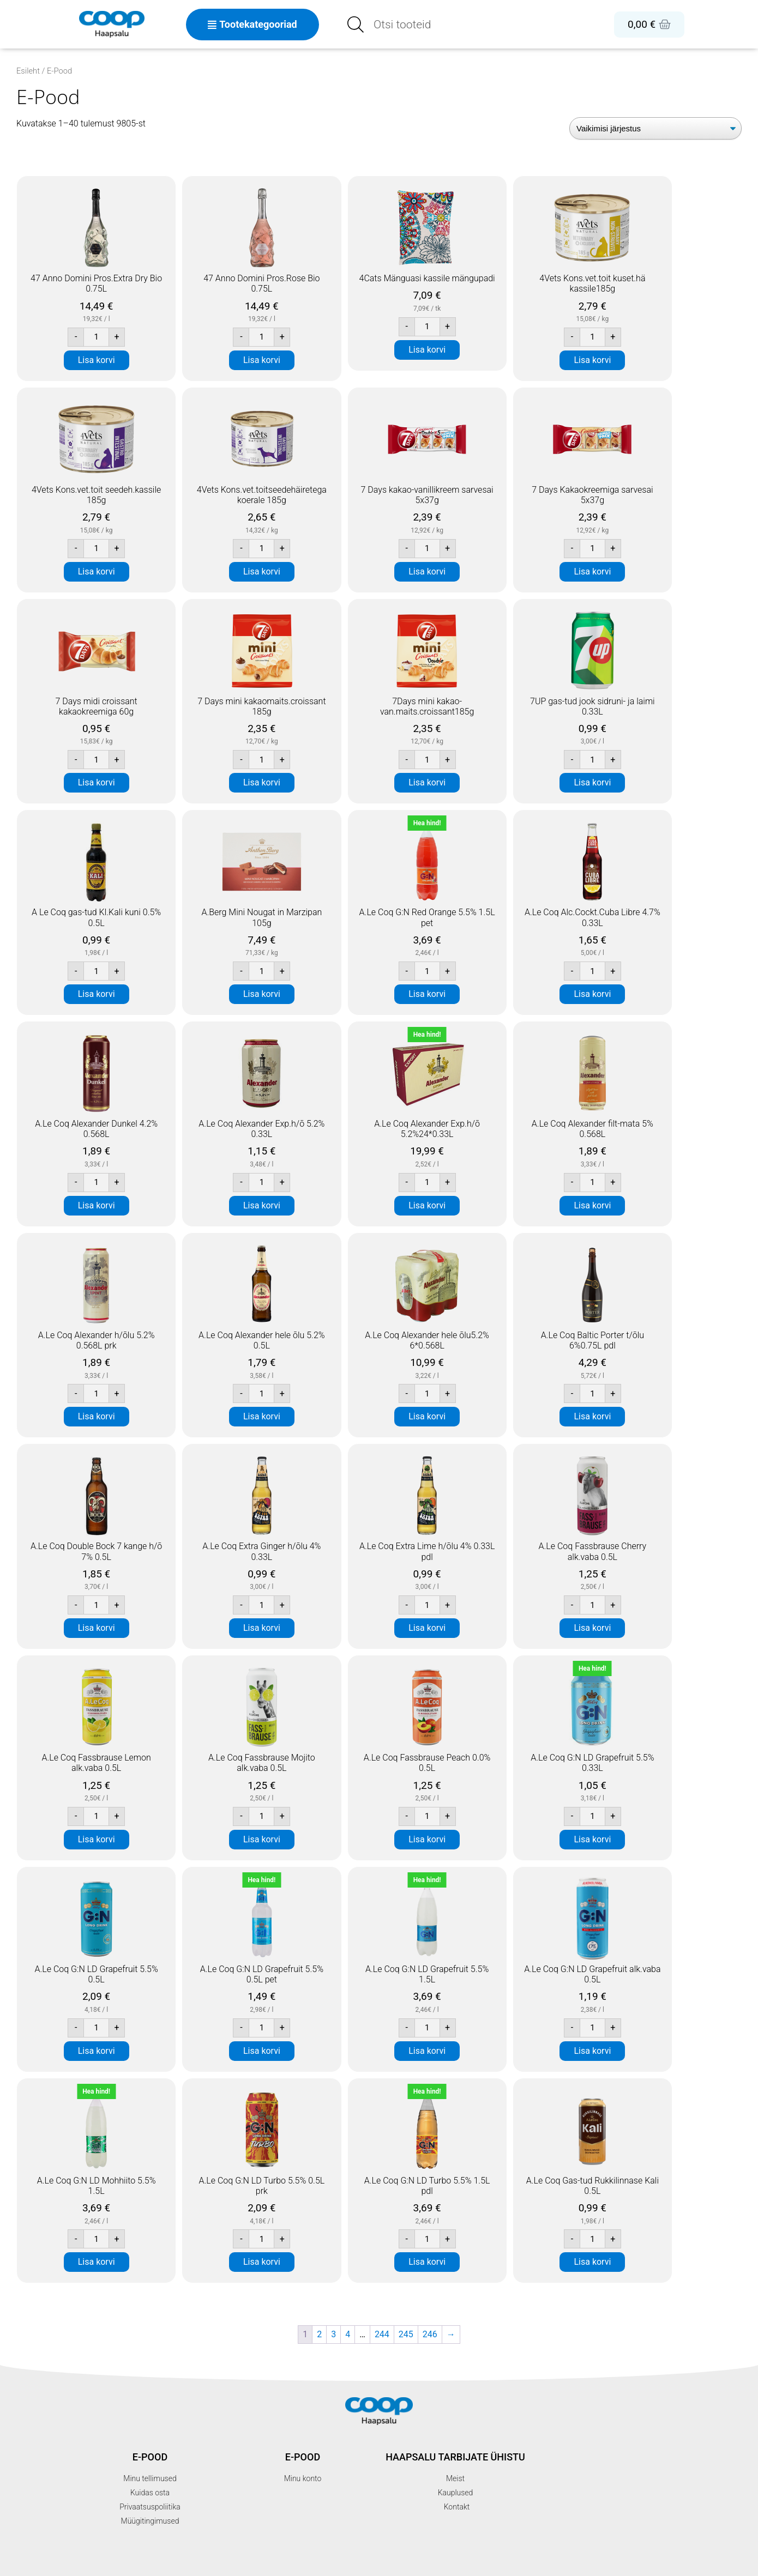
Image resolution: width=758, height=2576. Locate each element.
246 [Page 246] (430, 2334)
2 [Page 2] (319, 2334)
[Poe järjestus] (655, 128)
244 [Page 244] (382, 2334)
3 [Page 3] (333, 2334)
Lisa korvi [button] (96, 360)
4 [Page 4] (347, 2334)
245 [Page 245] (406, 2334)
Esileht (28, 71)
